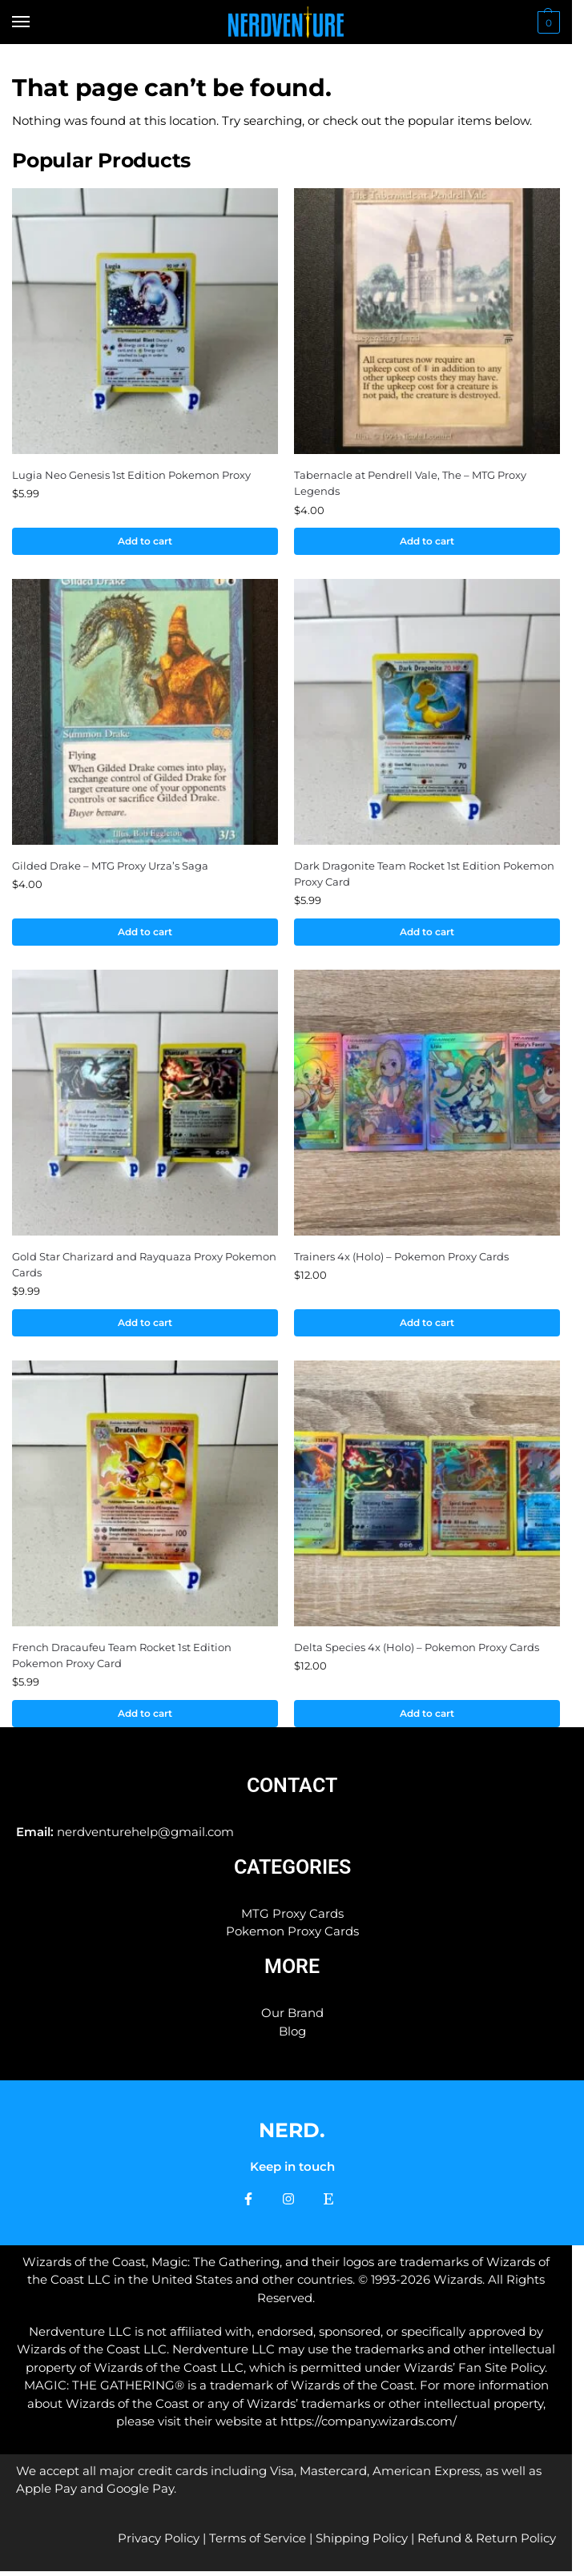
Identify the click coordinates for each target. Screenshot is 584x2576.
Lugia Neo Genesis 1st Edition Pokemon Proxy (131, 474)
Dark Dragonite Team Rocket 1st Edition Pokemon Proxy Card (424, 874)
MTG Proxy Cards (292, 1917)
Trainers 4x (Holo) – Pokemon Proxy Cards (401, 1258)
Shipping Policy (362, 2542)
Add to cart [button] (145, 541)
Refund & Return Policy (486, 2542)
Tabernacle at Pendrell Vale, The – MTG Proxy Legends (410, 482)
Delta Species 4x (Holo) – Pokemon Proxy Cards (416, 1650)
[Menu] (36, 22)
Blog (292, 2035)
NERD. (292, 2134)
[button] (547, 22)
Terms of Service (257, 2542)
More (292, 1970)
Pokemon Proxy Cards (292, 1935)
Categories (292, 1871)
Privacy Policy (158, 2542)
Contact (292, 1789)
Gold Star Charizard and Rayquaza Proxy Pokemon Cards (144, 1266)
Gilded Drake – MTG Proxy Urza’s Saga (110, 866)
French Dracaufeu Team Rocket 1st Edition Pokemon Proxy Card (122, 1658)
